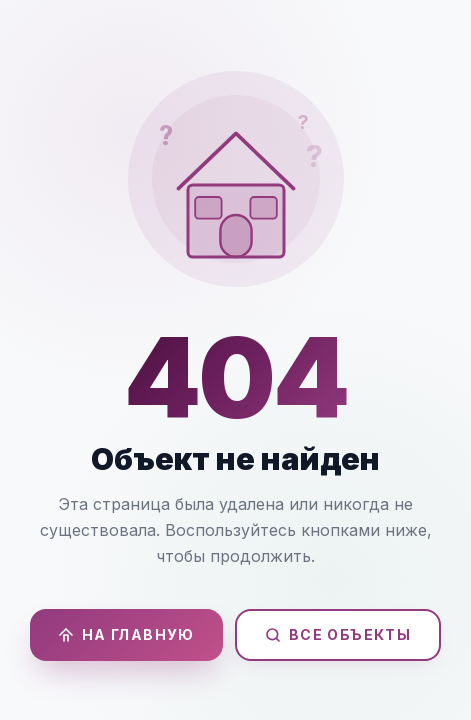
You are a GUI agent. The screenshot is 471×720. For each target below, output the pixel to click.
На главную (126, 634)
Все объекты (338, 634)
